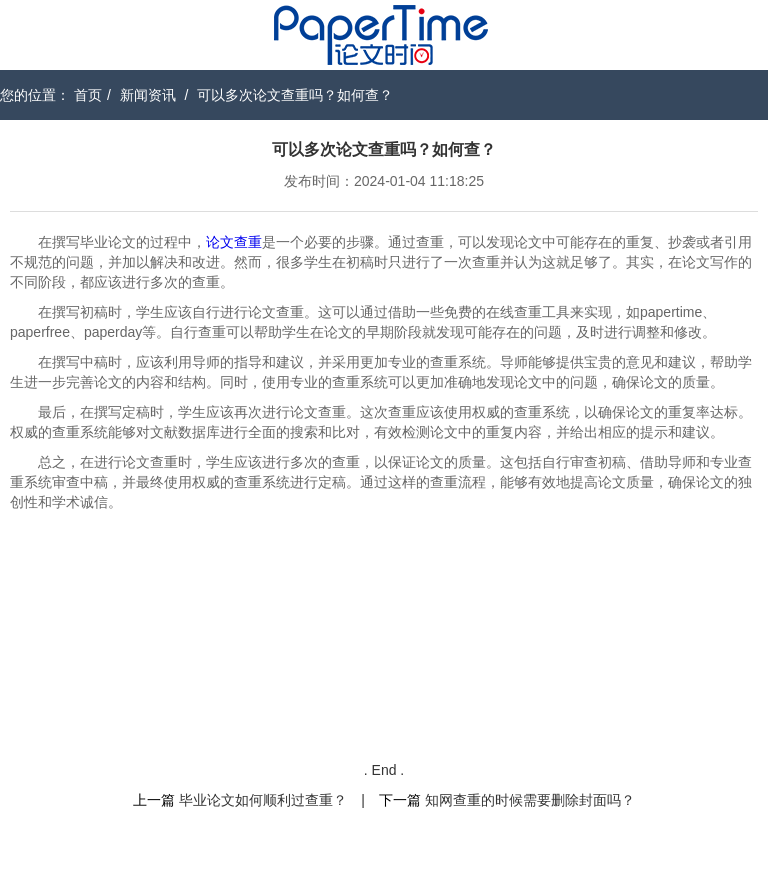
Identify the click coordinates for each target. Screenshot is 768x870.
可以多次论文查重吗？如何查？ (295, 95)
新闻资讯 (148, 95)
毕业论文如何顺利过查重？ (263, 800)
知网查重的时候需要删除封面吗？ (530, 800)
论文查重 (234, 242)
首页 (88, 95)
